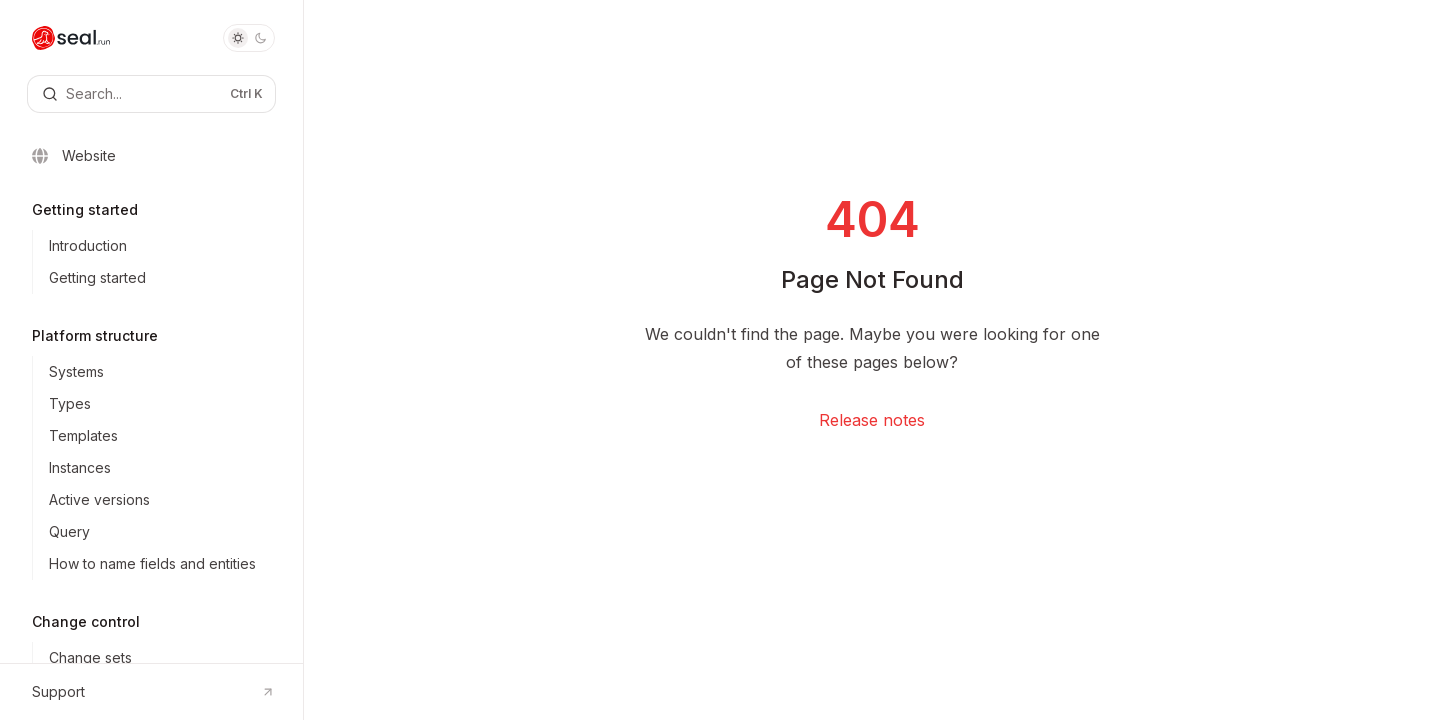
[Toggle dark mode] (249, 38)
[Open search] (151, 94)
